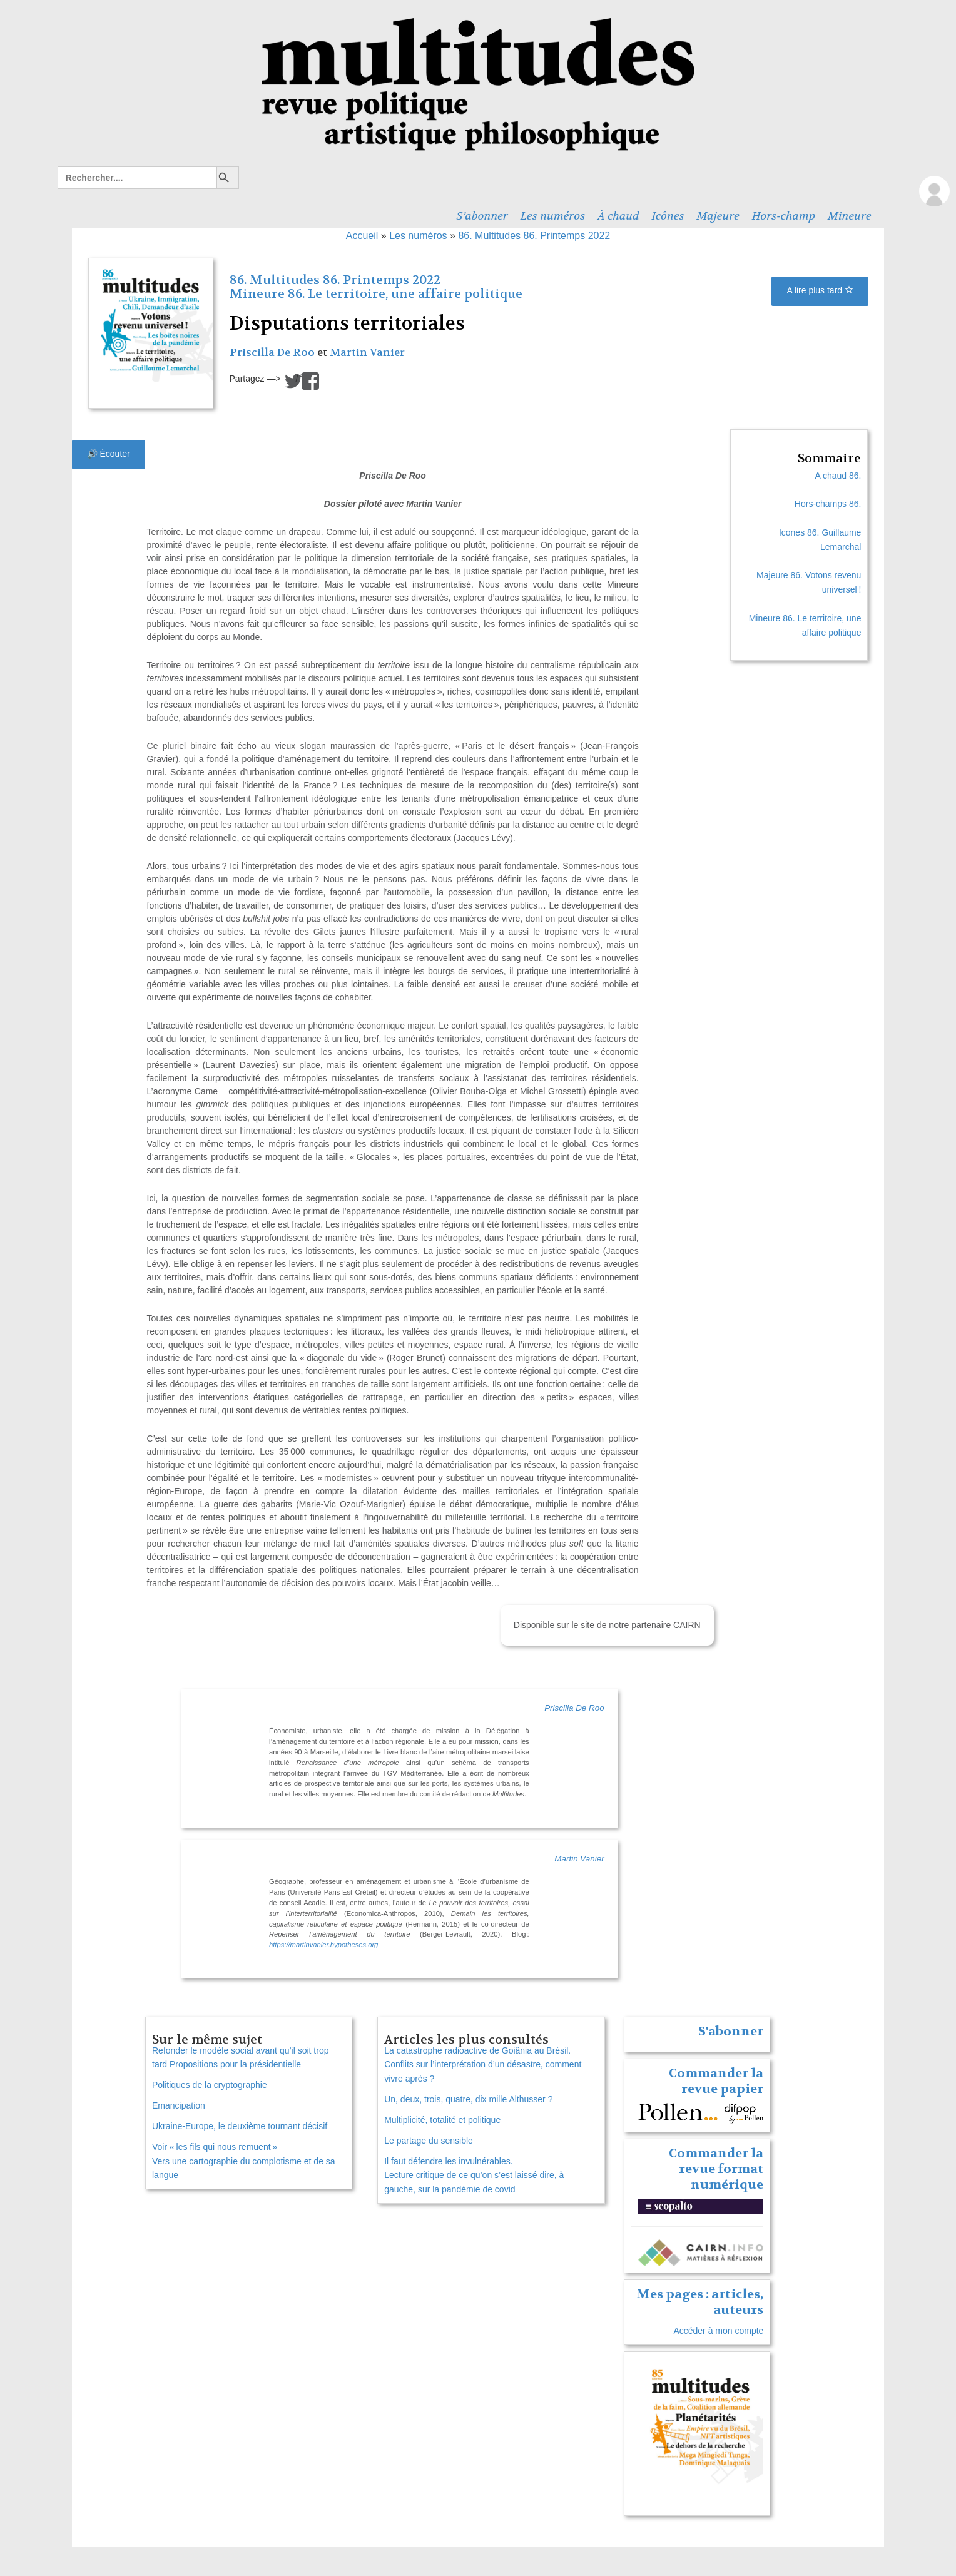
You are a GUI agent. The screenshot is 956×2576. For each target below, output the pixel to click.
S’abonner (482, 215)
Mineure (850, 215)
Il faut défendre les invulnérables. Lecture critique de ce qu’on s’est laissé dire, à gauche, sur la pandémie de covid (474, 2175)
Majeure (717, 215)
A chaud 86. (838, 476)
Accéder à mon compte (718, 2331)
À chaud (618, 215)
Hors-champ (783, 215)
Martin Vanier (367, 352)
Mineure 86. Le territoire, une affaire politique (376, 294)
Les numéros (553, 215)
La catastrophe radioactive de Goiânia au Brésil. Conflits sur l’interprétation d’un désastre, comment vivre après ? (482, 2064)
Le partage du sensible (428, 2141)
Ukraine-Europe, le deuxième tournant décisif (239, 2126)
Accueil (362, 235)
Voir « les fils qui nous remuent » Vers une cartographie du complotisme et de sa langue (243, 2161)
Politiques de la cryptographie (209, 2085)
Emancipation (178, 2105)
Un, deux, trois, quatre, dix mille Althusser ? (468, 2099)
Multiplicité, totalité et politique (442, 2120)
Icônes (668, 215)
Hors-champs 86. (828, 504)
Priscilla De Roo (272, 352)
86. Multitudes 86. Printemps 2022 (534, 235)
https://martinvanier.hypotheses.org (323, 1944)
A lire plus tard (819, 290)
